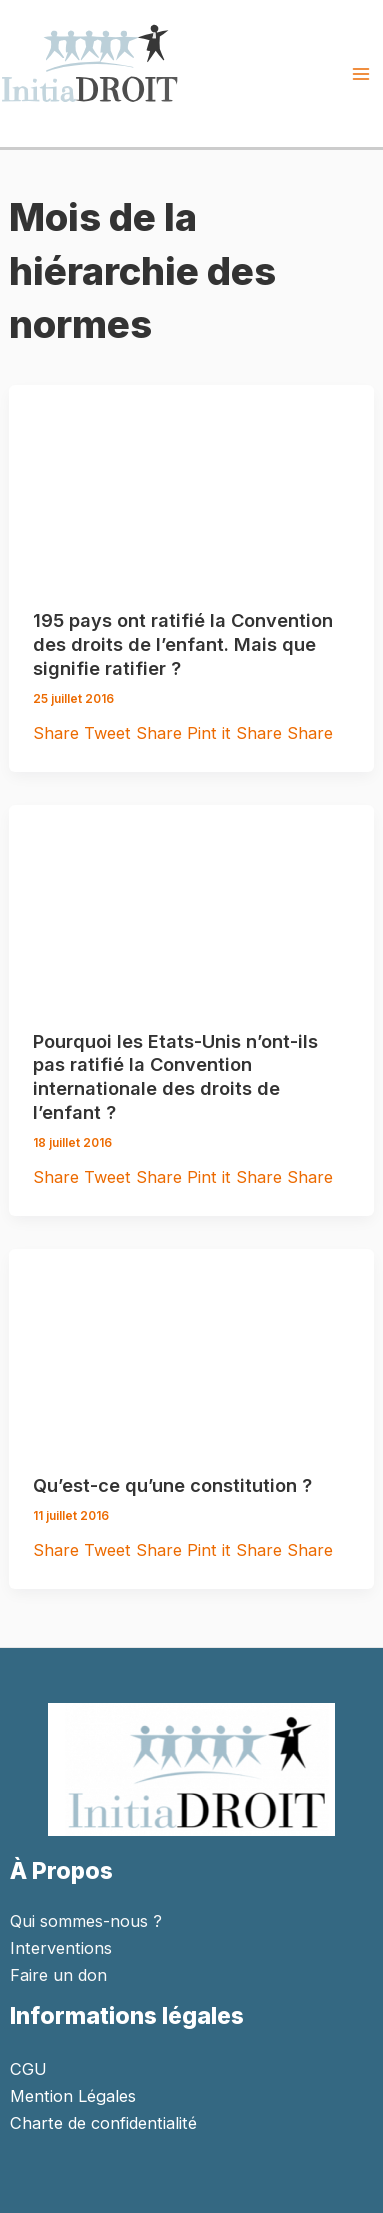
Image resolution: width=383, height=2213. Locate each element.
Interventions (61, 1948)
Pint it (211, 733)
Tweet (110, 733)
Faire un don (58, 1975)
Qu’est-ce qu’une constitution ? (172, 1485)
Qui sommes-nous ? (86, 1921)
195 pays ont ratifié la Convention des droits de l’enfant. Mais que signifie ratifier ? (183, 643)
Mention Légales (73, 2096)
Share (58, 733)
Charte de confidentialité (103, 2123)
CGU (28, 2069)
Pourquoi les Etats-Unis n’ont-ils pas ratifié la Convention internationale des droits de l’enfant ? (175, 1076)
